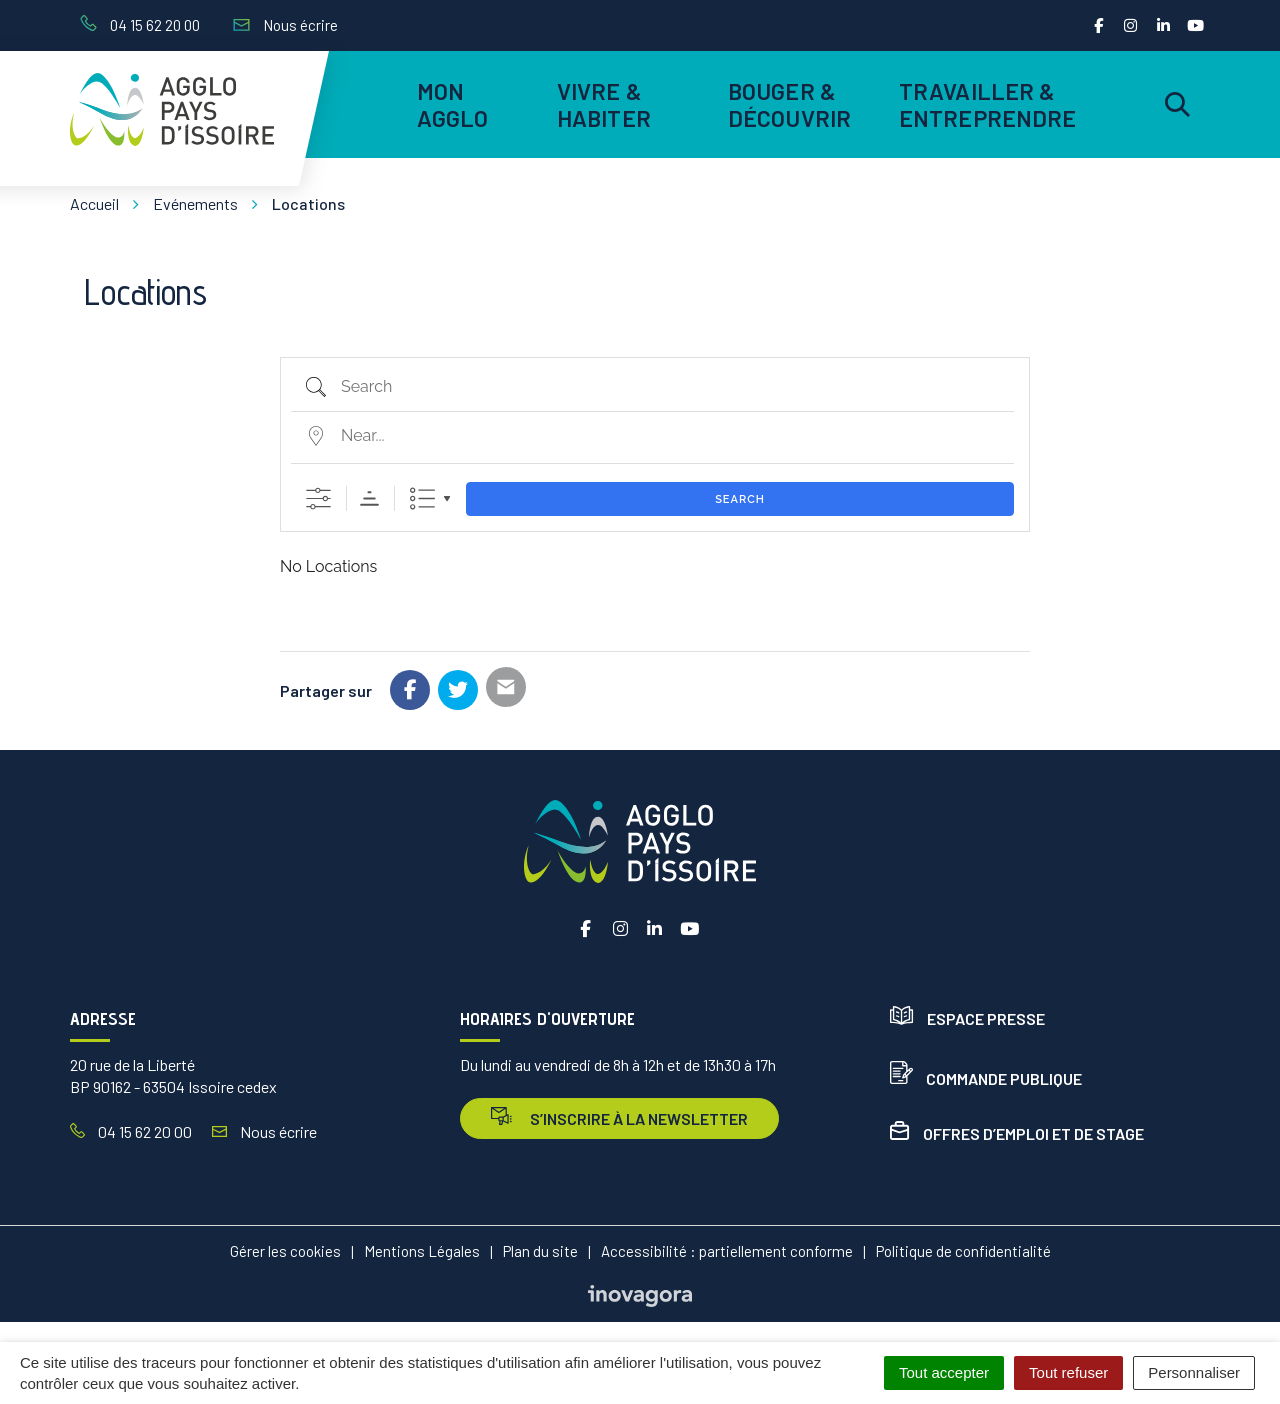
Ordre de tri (369, 498)
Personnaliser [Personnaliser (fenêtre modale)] (1194, 1372)
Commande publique (986, 1078)
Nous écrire (264, 1131)
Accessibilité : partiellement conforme (727, 1251)
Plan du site (540, 1251)
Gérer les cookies (285, 1251)
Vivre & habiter (604, 104)
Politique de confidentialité (963, 1251)
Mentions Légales (422, 1251)
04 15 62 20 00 (131, 1131)
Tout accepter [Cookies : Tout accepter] (944, 1372)
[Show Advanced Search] (318, 498)
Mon (453, 104)
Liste (422, 498)
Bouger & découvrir (789, 104)
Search (740, 499)
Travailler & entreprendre (984, 104)
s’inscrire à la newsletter (619, 1117)
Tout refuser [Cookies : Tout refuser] (1068, 1372)
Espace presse (967, 1018)
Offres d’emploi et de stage (1017, 1133)
